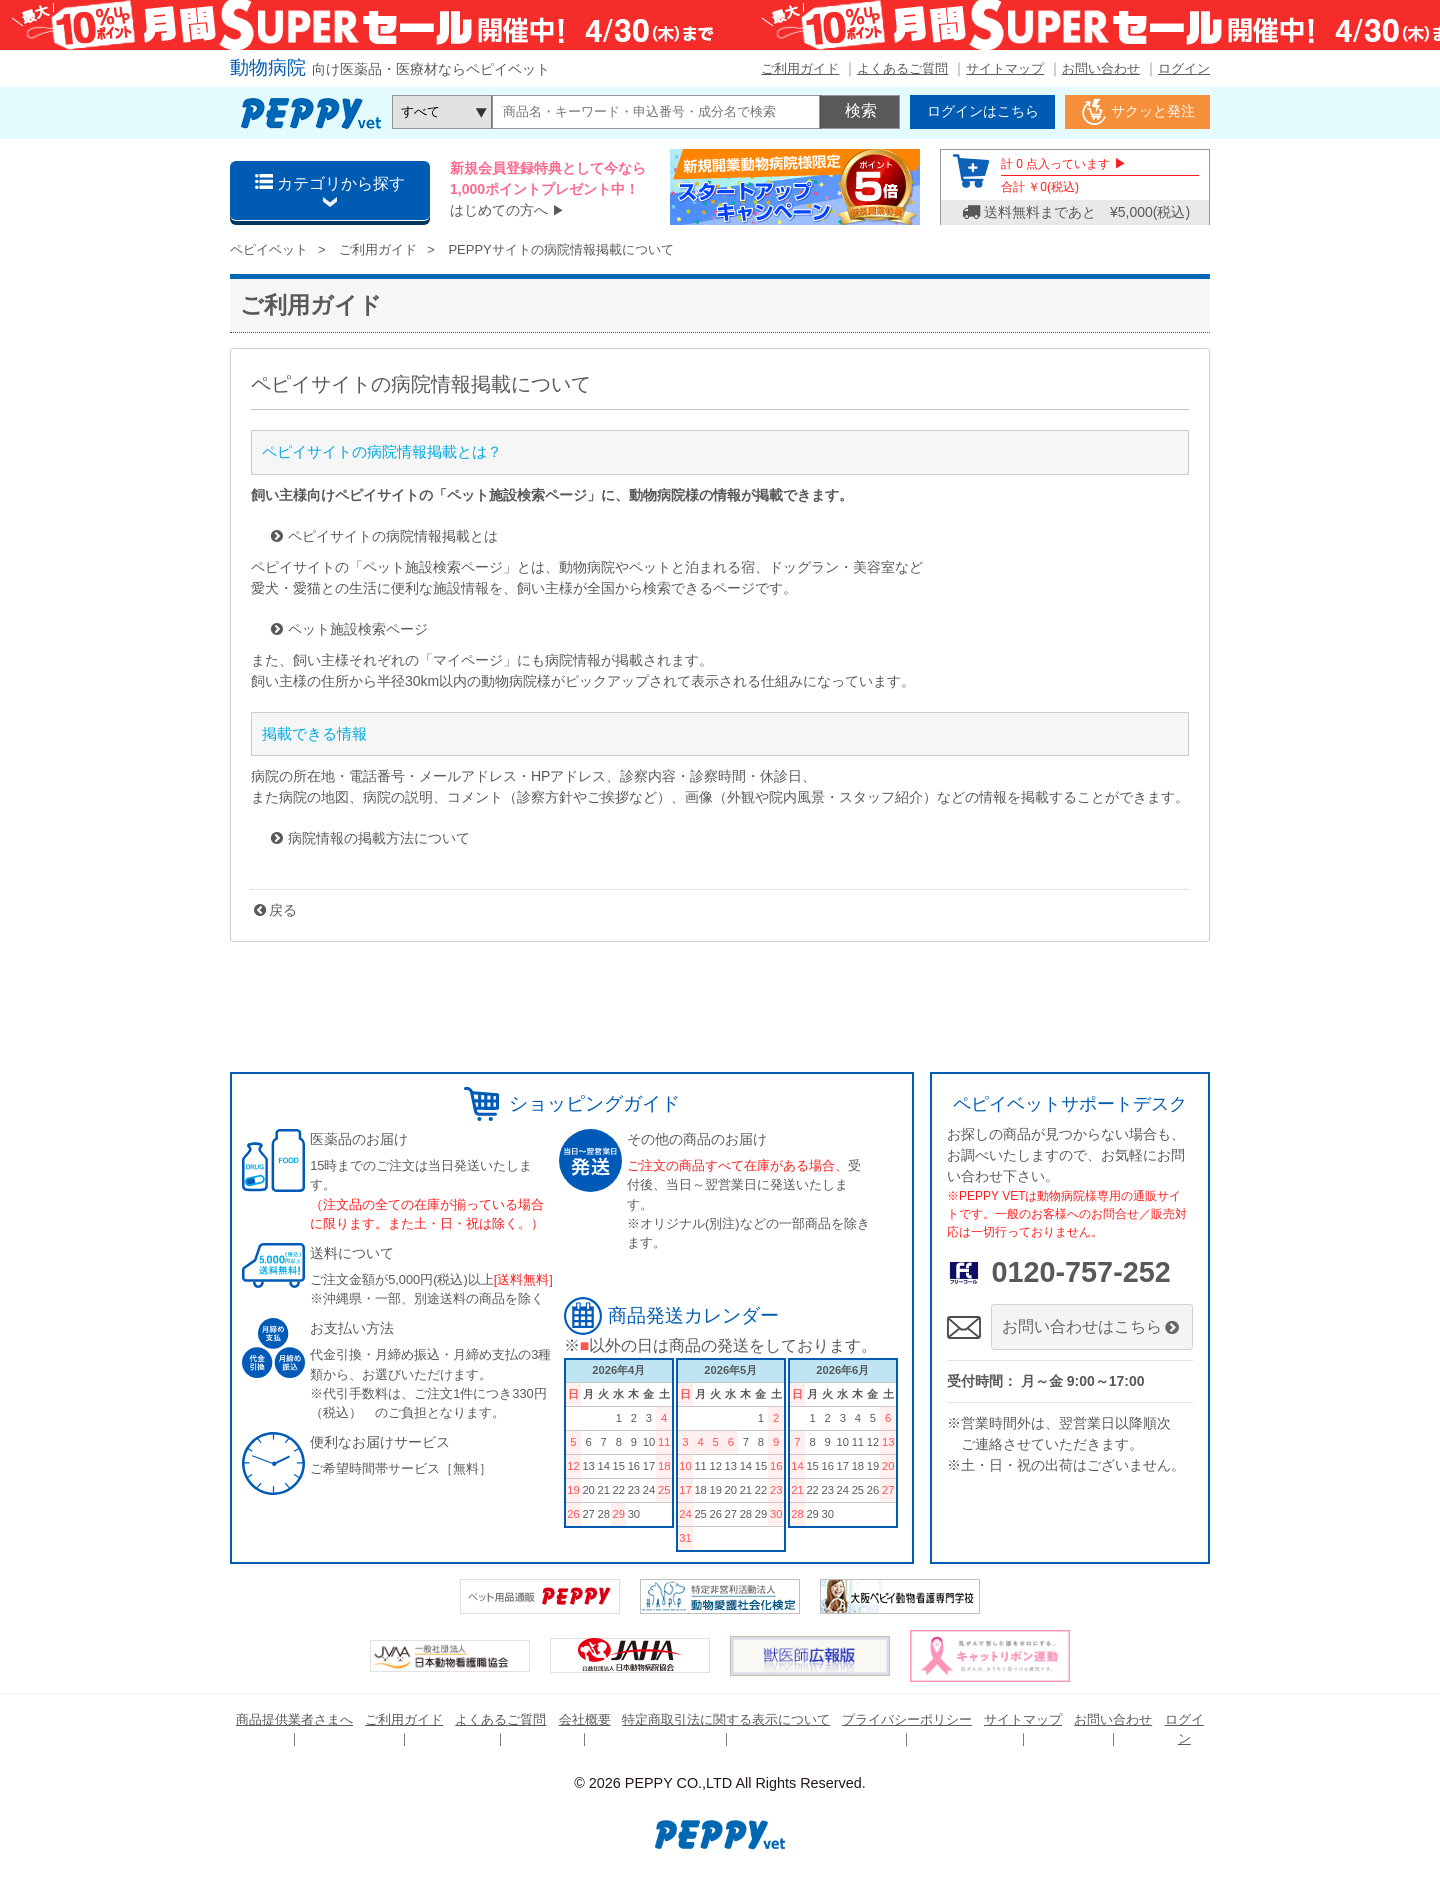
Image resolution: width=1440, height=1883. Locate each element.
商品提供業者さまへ (294, 1719)
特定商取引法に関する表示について (726, 1719)
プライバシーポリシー (907, 1719)
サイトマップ (1005, 68)
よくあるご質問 (902, 68)
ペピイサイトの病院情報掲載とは (393, 536)
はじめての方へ (499, 210)
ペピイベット (269, 249)
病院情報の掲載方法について (379, 838)
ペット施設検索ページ (358, 629)
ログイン (1184, 68)
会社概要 (585, 1719)
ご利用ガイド (800, 68)
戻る (283, 910)
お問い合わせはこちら (1092, 1326)
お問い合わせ (1101, 68)
